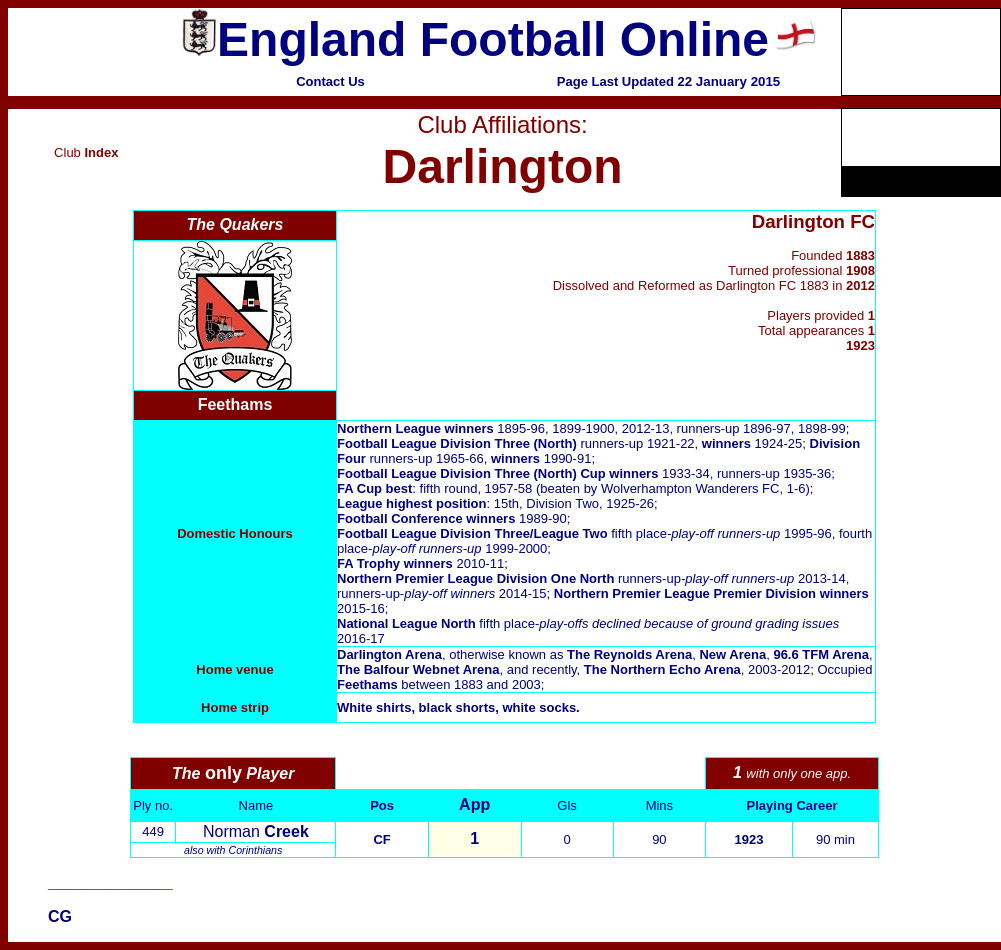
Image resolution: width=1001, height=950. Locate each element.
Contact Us (330, 81)
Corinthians (255, 850)
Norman (256, 831)
